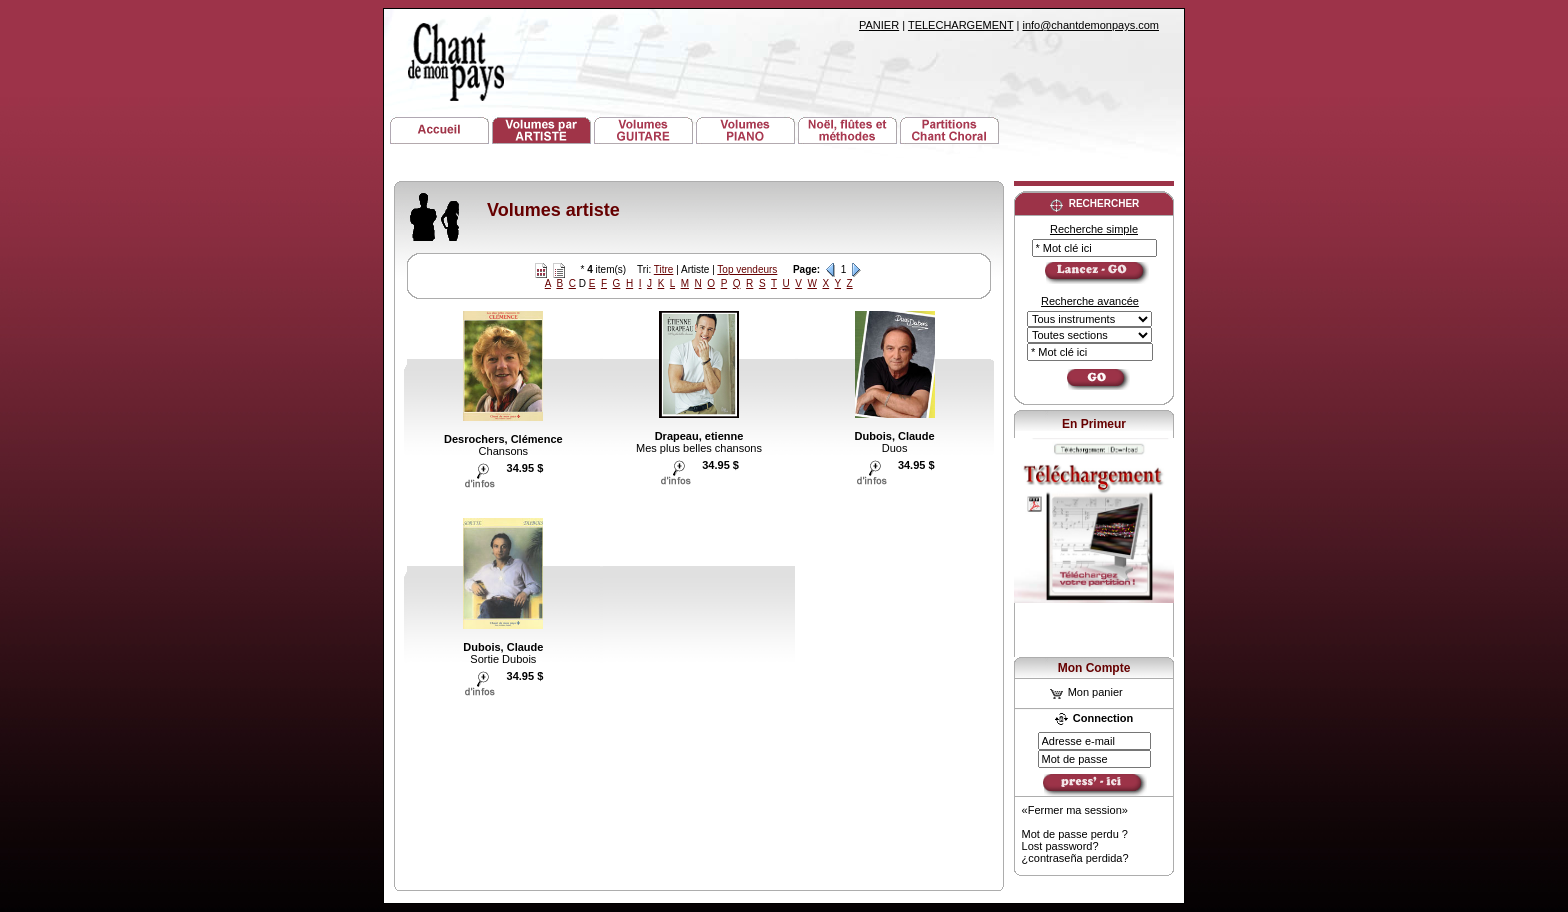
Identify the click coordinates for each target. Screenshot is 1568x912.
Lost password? (1060, 846)
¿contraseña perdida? (1075, 858)
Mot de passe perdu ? (1075, 834)
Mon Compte (1094, 668)
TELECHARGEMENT (961, 25)
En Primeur (1094, 424)
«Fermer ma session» (1075, 810)
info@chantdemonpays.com (1090, 25)
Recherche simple (1094, 229)
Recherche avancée (1090, 301)
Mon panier (1086, 692)
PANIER (879, 25)
